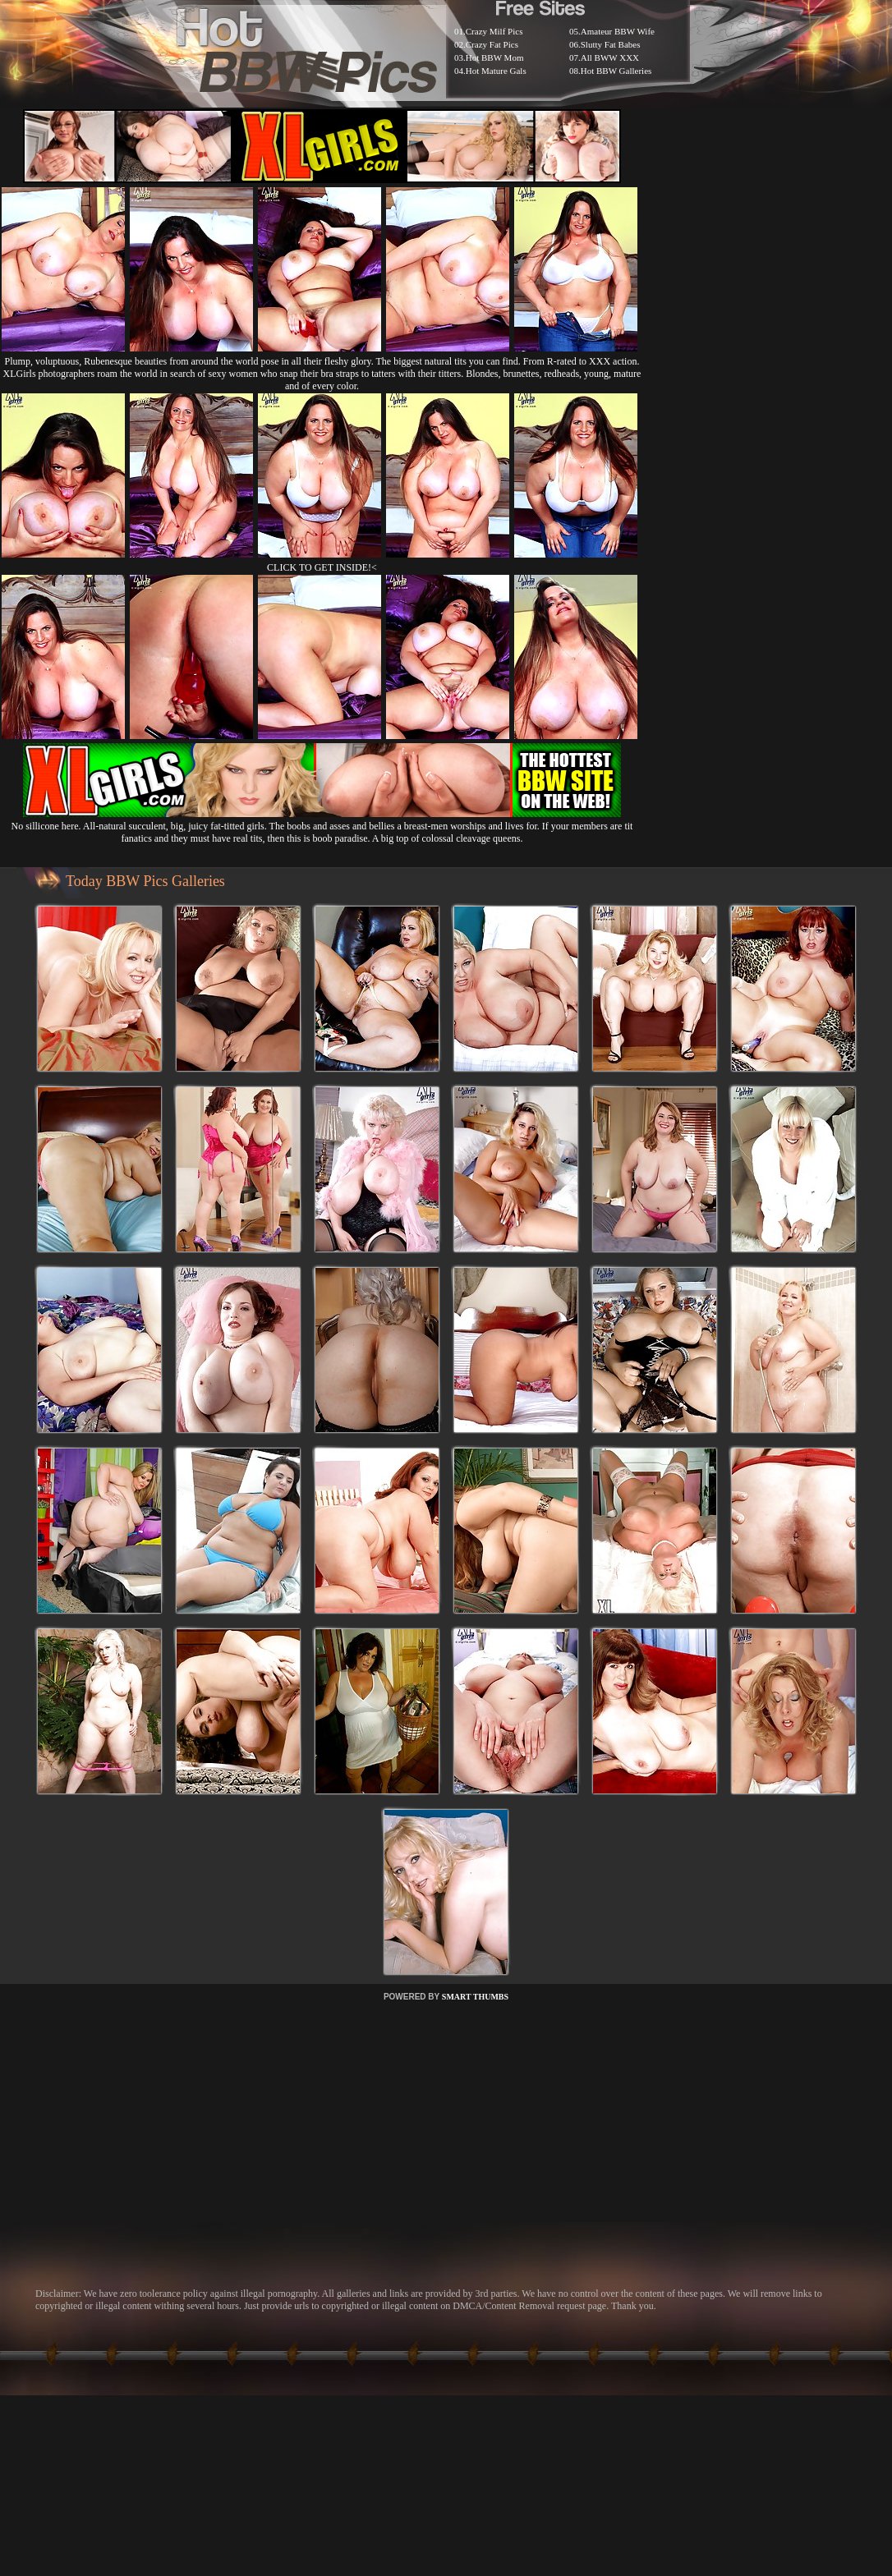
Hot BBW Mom (495, 57)
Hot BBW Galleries (616, 71)
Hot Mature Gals (496, 71)
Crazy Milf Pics (494, 31)
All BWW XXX (610, 57)
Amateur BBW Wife (618, 31)
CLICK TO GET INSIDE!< (322, 567)
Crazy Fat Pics (492, 44)
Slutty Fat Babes (611, 44)
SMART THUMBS (475, 1996)
